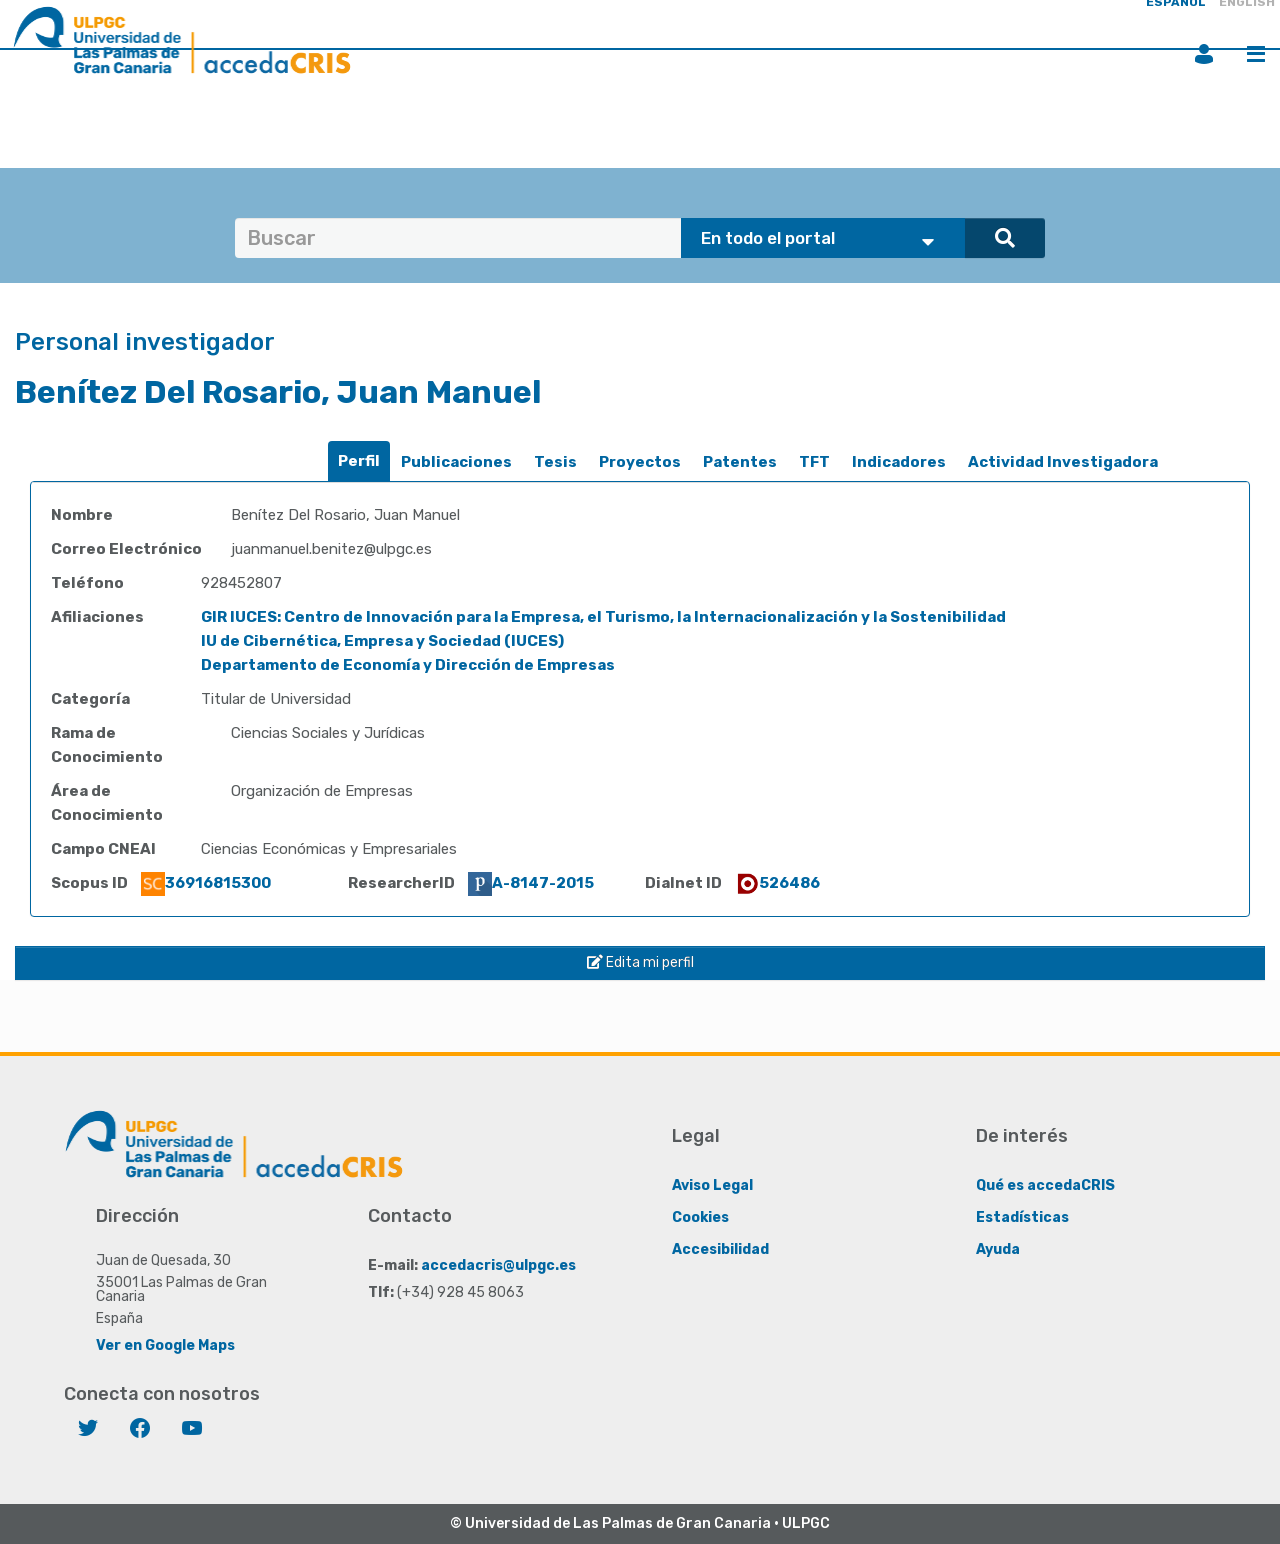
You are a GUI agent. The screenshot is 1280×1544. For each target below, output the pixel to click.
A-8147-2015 (531, 883)
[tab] (359, 461)
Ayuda (998, 1249)
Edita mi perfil (640, 962)
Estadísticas (1022, 1217)
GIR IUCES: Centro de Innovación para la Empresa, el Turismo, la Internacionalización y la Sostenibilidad (603, 617)
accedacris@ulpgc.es (498, 1265)
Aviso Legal (712, 1185)
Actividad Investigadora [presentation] (1063, 462)
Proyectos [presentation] (640, 462)
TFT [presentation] (814, 462)
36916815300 (206, 883)
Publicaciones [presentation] (456, 462)
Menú (1256, 54)
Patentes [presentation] (740, 462)
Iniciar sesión (1204, 54)
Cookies (700, 1217)
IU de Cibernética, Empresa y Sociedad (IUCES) (382, 641)
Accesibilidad (720, 1249)
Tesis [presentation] (555, 462)
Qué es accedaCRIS (1045, 1185)
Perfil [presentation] (359, 461)
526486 (777, 883)
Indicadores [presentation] (899, 462)
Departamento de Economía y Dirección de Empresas (408, 665)
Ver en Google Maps (165, 1345)
